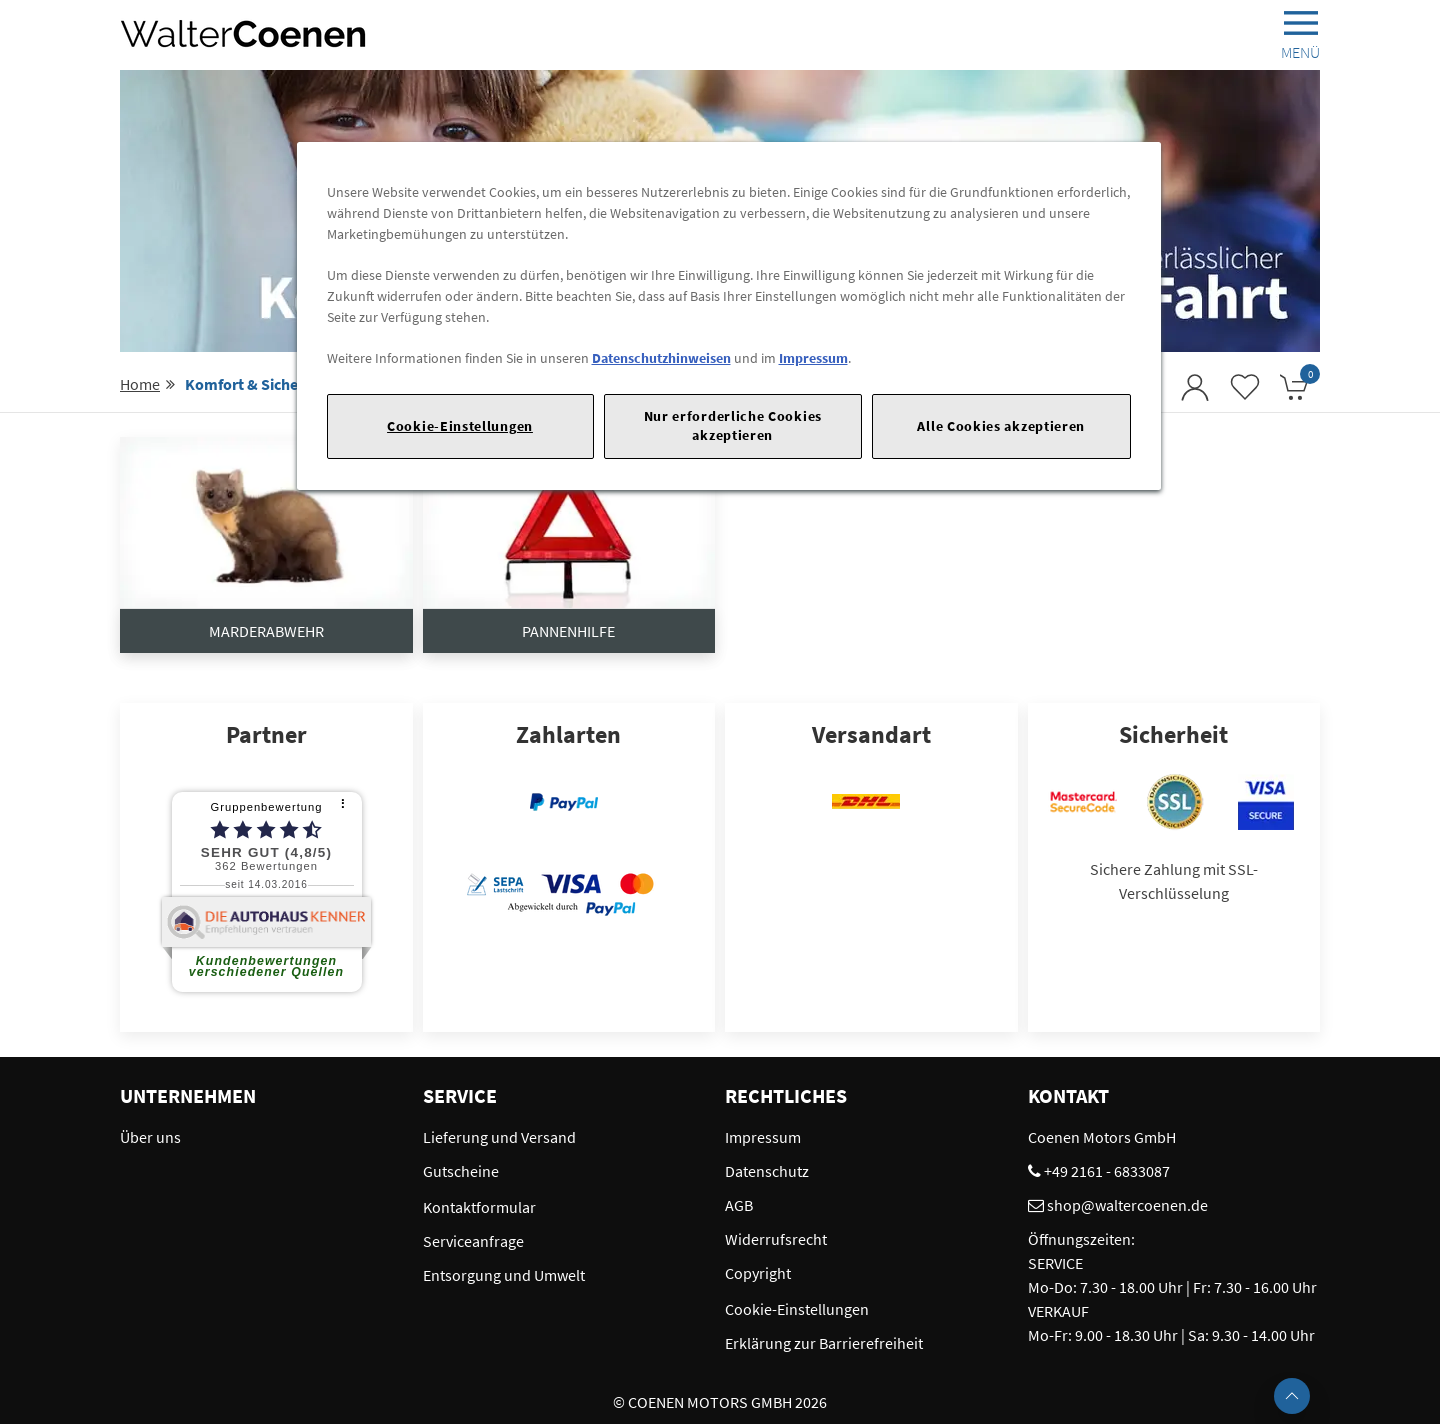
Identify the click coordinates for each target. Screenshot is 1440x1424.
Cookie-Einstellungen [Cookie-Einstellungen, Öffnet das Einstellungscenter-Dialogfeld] (460, 426)
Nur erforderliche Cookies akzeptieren (733, 425)
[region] (729, 315)
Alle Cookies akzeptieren (1001, 426)
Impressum (813, 358)
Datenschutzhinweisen (661, 358)
